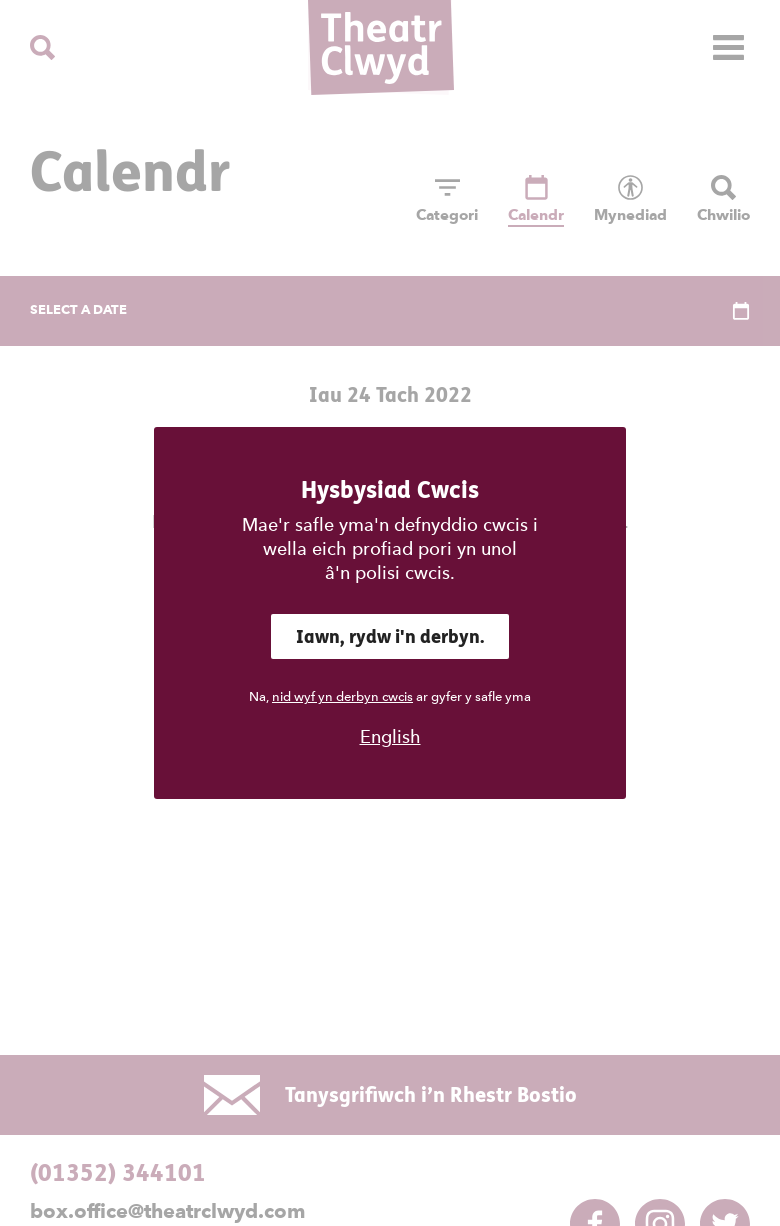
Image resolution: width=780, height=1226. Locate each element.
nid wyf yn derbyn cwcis (342, 696)
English (390, 736)
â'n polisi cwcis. (390, 572)
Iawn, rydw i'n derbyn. (390, 636)
